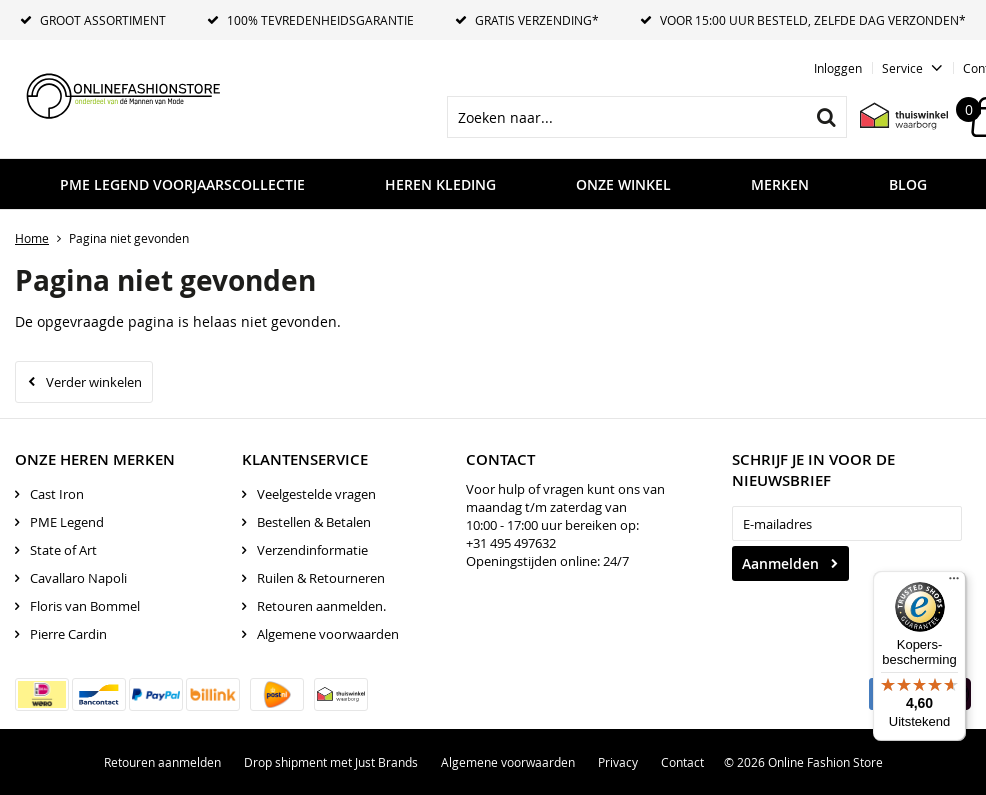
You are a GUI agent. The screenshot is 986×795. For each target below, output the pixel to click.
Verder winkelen (94, 382)
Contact (682, 762)
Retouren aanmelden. (321, 606)
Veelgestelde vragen (316, 494)
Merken (780, 184)
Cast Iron (57, 494)
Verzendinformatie (312, 550)
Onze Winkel (623, 184)
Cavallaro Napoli (78, 578)
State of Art (63, 550)
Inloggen (838, 68)
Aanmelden (780, 563)
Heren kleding (440, 184)
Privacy (618, 762)
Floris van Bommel (85, 606)
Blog (908, 184)
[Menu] (954, 583)
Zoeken (826, 117)
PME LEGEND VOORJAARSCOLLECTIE (182, 184)
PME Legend (67, 522)
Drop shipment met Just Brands (331, 762)
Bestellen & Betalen (314, 522)
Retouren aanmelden (162, 762)
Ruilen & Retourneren (321, 578)
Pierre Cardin (68, 634)
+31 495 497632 (511, 543)
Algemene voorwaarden (328, 634)
